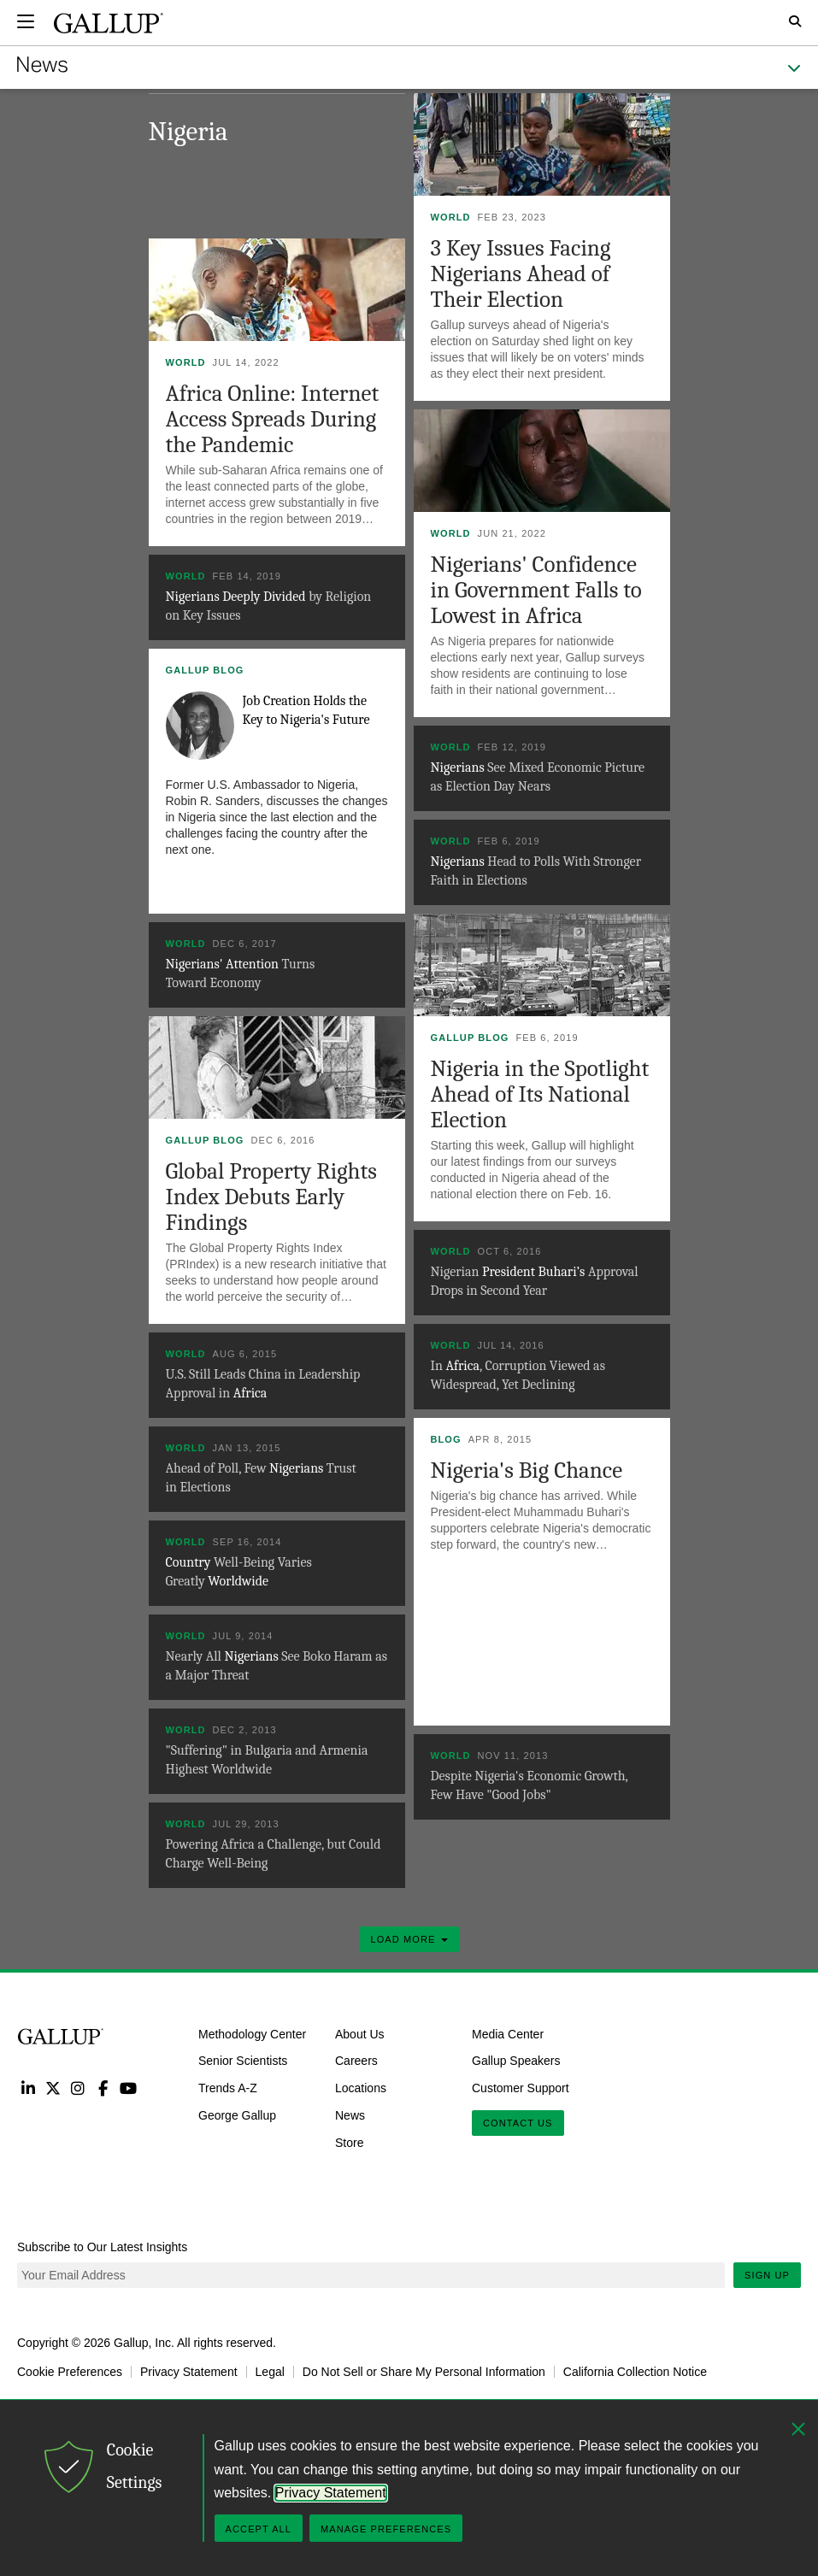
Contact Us (518, 2123)
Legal (270, 2372)
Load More (408, 1939)
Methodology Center (252, 2033)
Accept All (258, 2529)
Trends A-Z (227, 2088)
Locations (360, 2088)
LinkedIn (28, 2088)
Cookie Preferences (69, 2372)
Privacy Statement (189, 2372)
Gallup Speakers (516, 2060)
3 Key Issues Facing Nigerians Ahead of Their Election (521, 274)
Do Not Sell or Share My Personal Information (424, 2372)
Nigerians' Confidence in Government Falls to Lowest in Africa (536, 590)
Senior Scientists (242, 2060)
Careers (356, 2060)
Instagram (78, 2088)
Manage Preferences (386, 2529)
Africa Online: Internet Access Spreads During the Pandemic (273, 419)
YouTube (129, 2088)
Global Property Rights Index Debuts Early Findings (271, 1197)
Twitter (53, 2088)
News (350, 2115)
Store (349, 2143)
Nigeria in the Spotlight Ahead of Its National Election (540, 1094)
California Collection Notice (635, 2372)
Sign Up (767, 2275)
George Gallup (237, 2115)
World (451, 217)
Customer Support (520, 2088)
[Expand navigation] (26, 21)
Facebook (103, 2088)
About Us (360, 2033)
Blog (446, 1439)
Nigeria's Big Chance (527, 1470)
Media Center (508, 2033)
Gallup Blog (205, 670)
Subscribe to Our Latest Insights (102, 2247)
